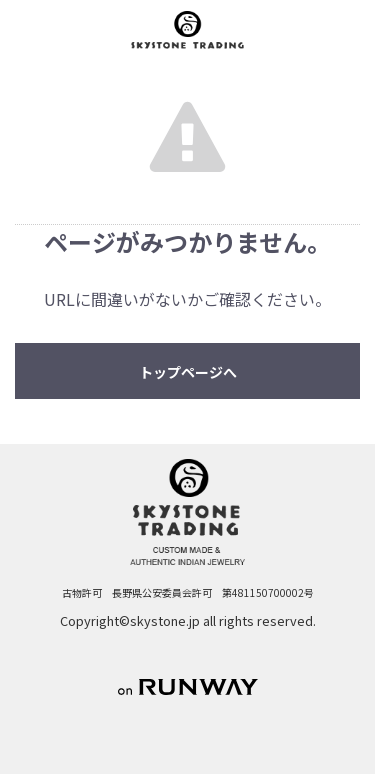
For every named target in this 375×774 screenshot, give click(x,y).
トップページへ (188, 372)
